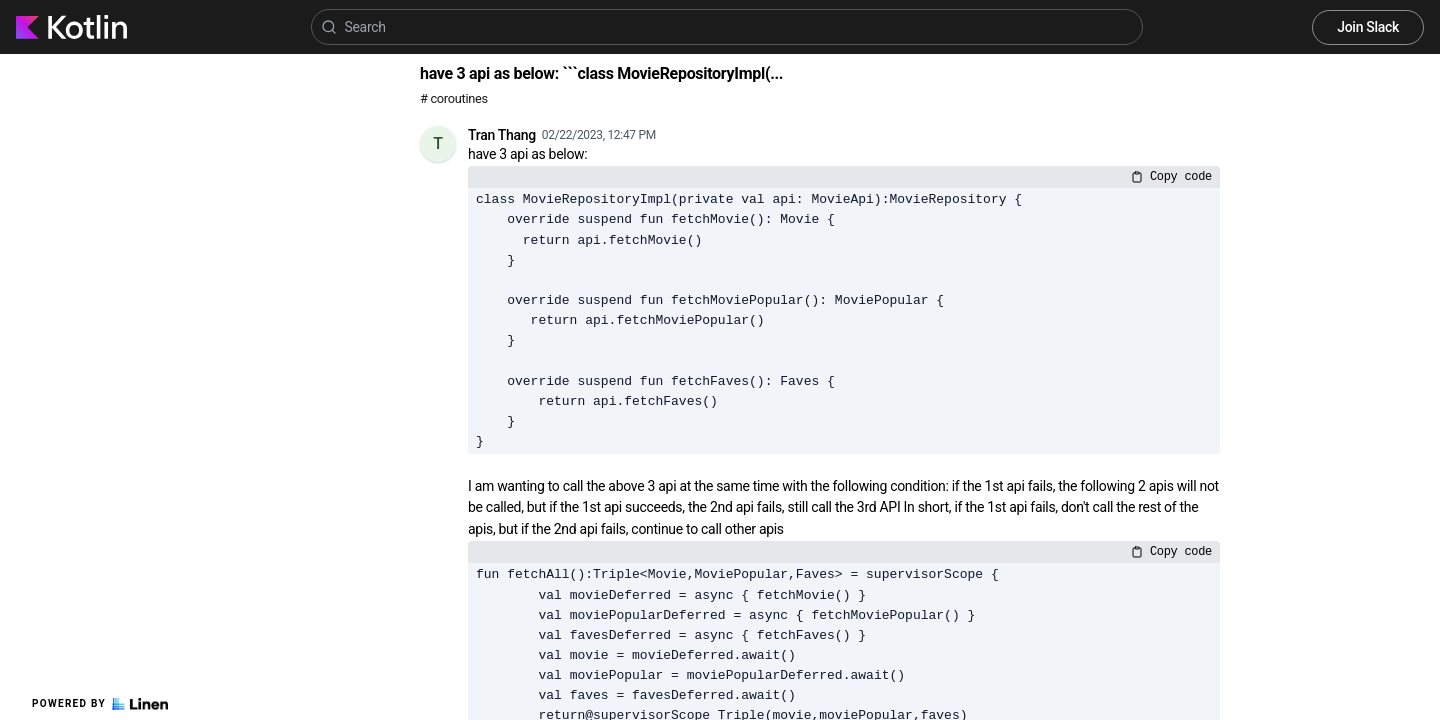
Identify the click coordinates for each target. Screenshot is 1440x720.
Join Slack (1368, 27)
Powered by (100, 704)
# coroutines (454, 98)
